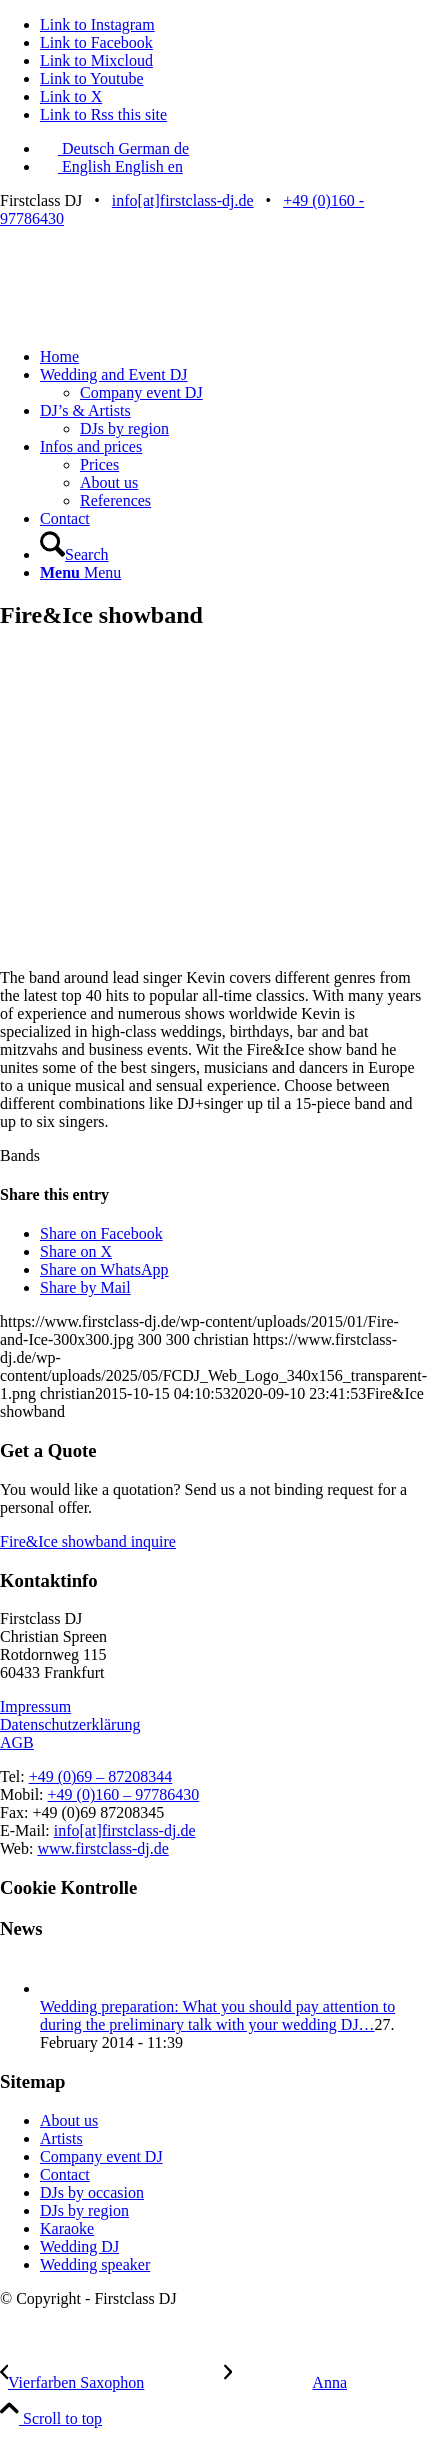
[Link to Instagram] (97, 24)
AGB (17, 1742)
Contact (65, 2174)
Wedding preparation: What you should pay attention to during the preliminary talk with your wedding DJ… (217, 2015)
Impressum (35, 1706)
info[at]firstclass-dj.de (183, 200)
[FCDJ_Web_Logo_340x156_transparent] (150, 322)
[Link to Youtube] (92, 78)
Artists (61, 2138)
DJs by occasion (92, 2192)
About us (69, 2120)
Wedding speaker (95, 2264)
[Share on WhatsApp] (104, 1269)
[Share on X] (76, 1251)
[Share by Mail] (85, 1287)
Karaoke (67, 2228)
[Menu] (80, 572)
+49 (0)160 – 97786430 (124, 1794)
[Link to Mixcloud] (96, 60)
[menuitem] (233, 357)
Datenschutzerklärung (70, 1724)
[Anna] (285, 2382)
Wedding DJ (79, 2246)
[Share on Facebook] (101, 1233)
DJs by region (84, 2210)
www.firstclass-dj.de (102, 1848)
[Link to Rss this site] (103, 114)
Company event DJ (101, 2156)
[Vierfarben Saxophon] (112, 2382)
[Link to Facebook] (96, 42)
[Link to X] (71, 96)
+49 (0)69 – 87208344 (101, 1776)
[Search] (74, 554)
